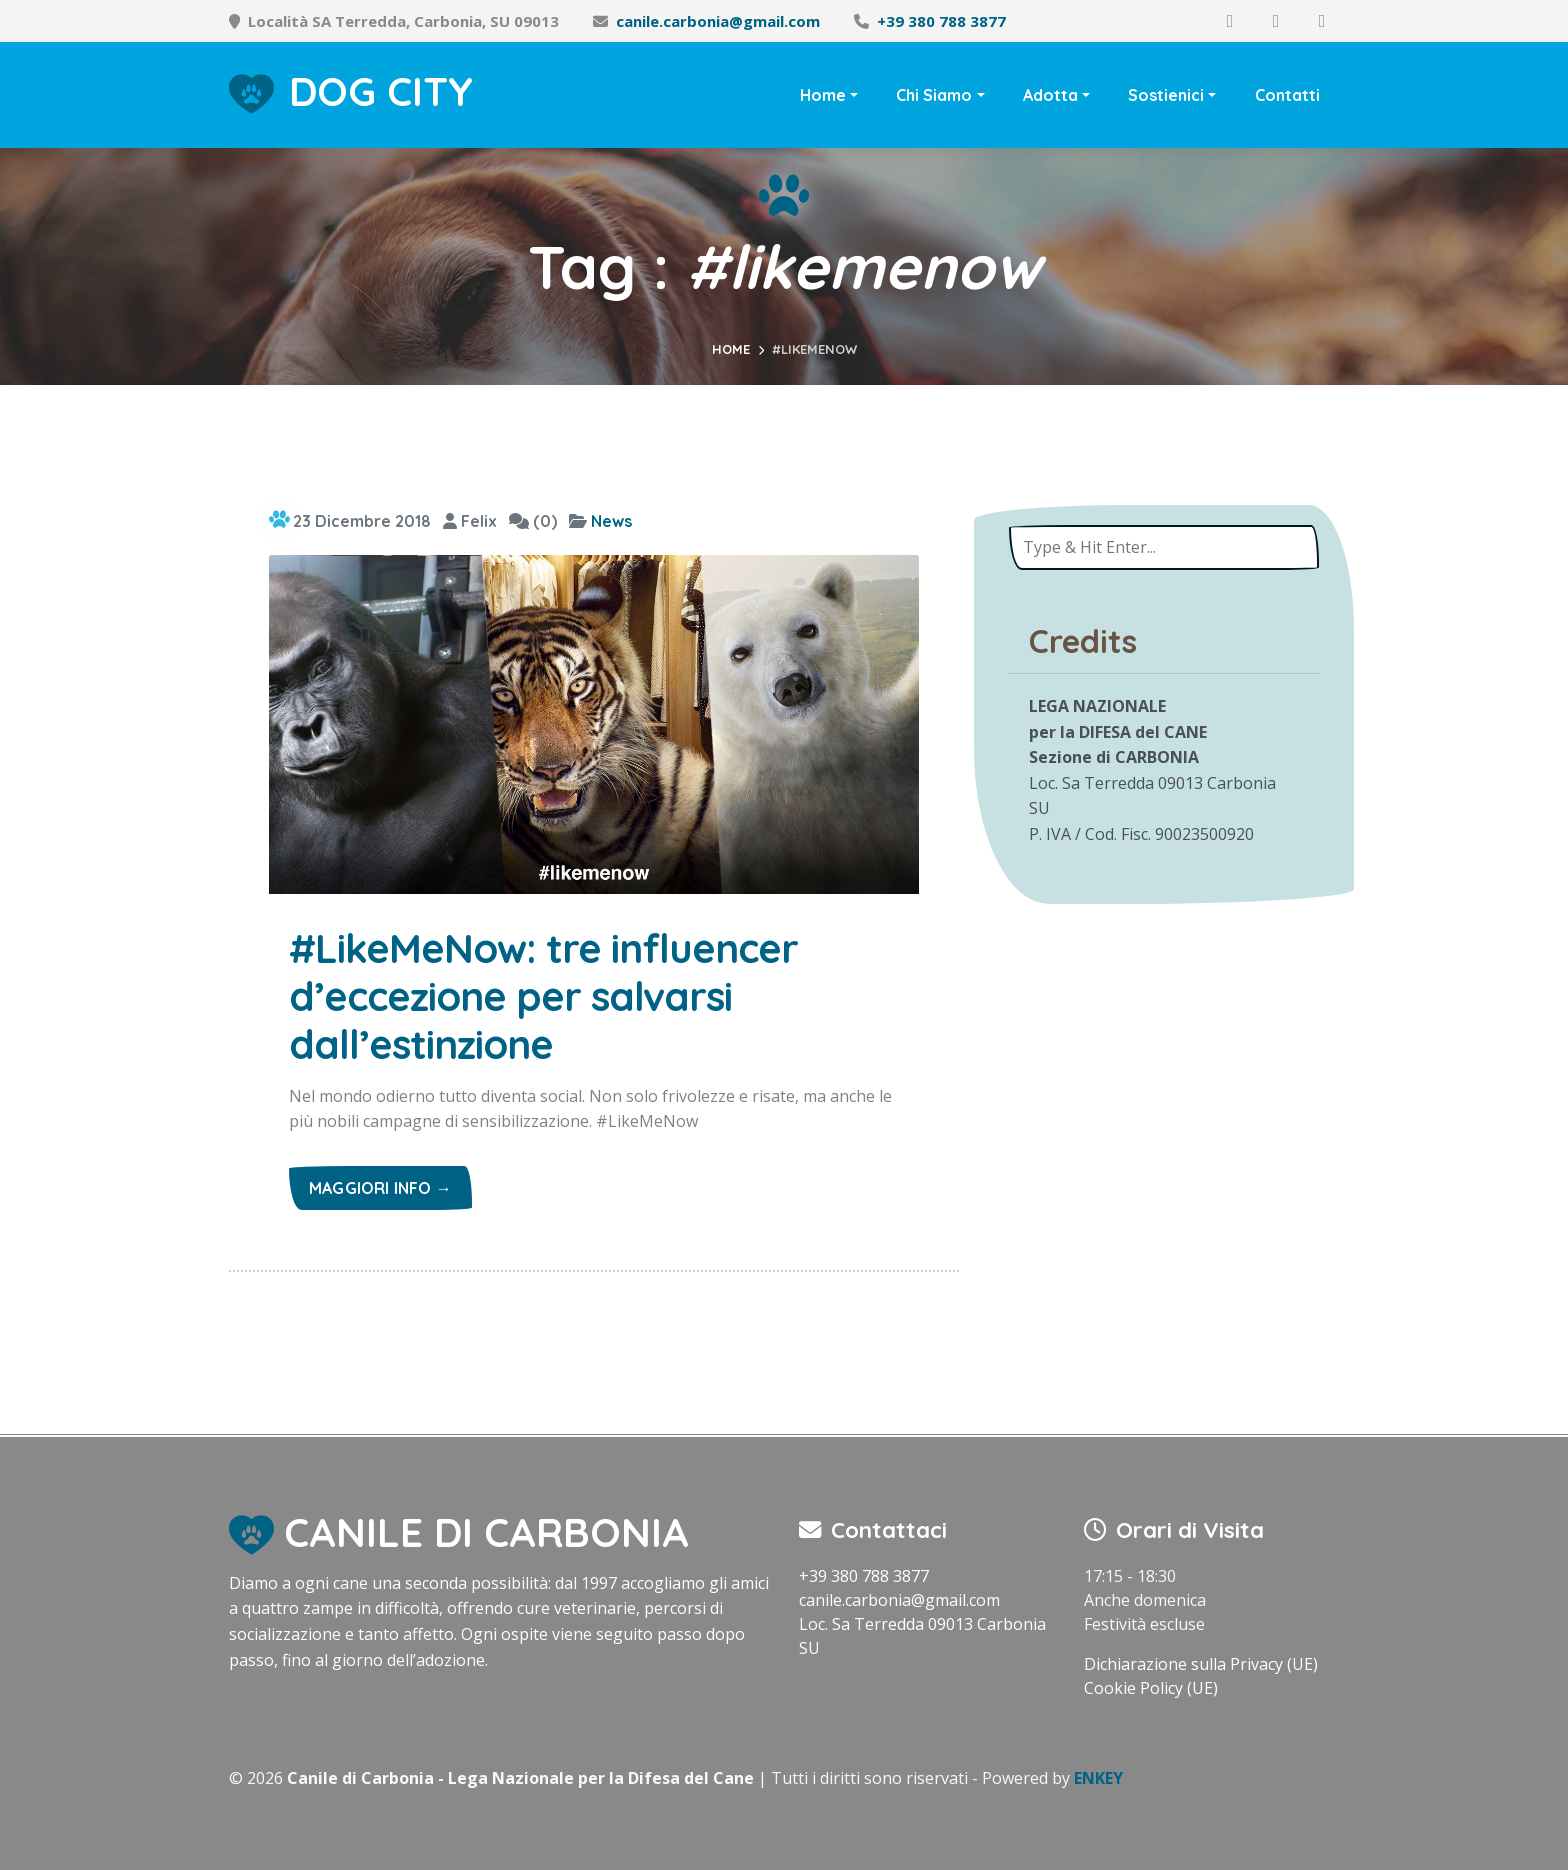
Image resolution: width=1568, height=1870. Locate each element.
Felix (470, 521)
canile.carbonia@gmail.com (718, 21)
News (611, 521)
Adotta (1050, 95)
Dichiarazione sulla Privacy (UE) (1201, 1664)
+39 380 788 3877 (941, 21)
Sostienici (1166, 95)
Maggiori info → (380, 1188)
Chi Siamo (934, 95)
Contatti (1287, 95)
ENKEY (1098, 1778)
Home (823, 95)
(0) (533, 521)
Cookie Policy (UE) (1151, 1688)
